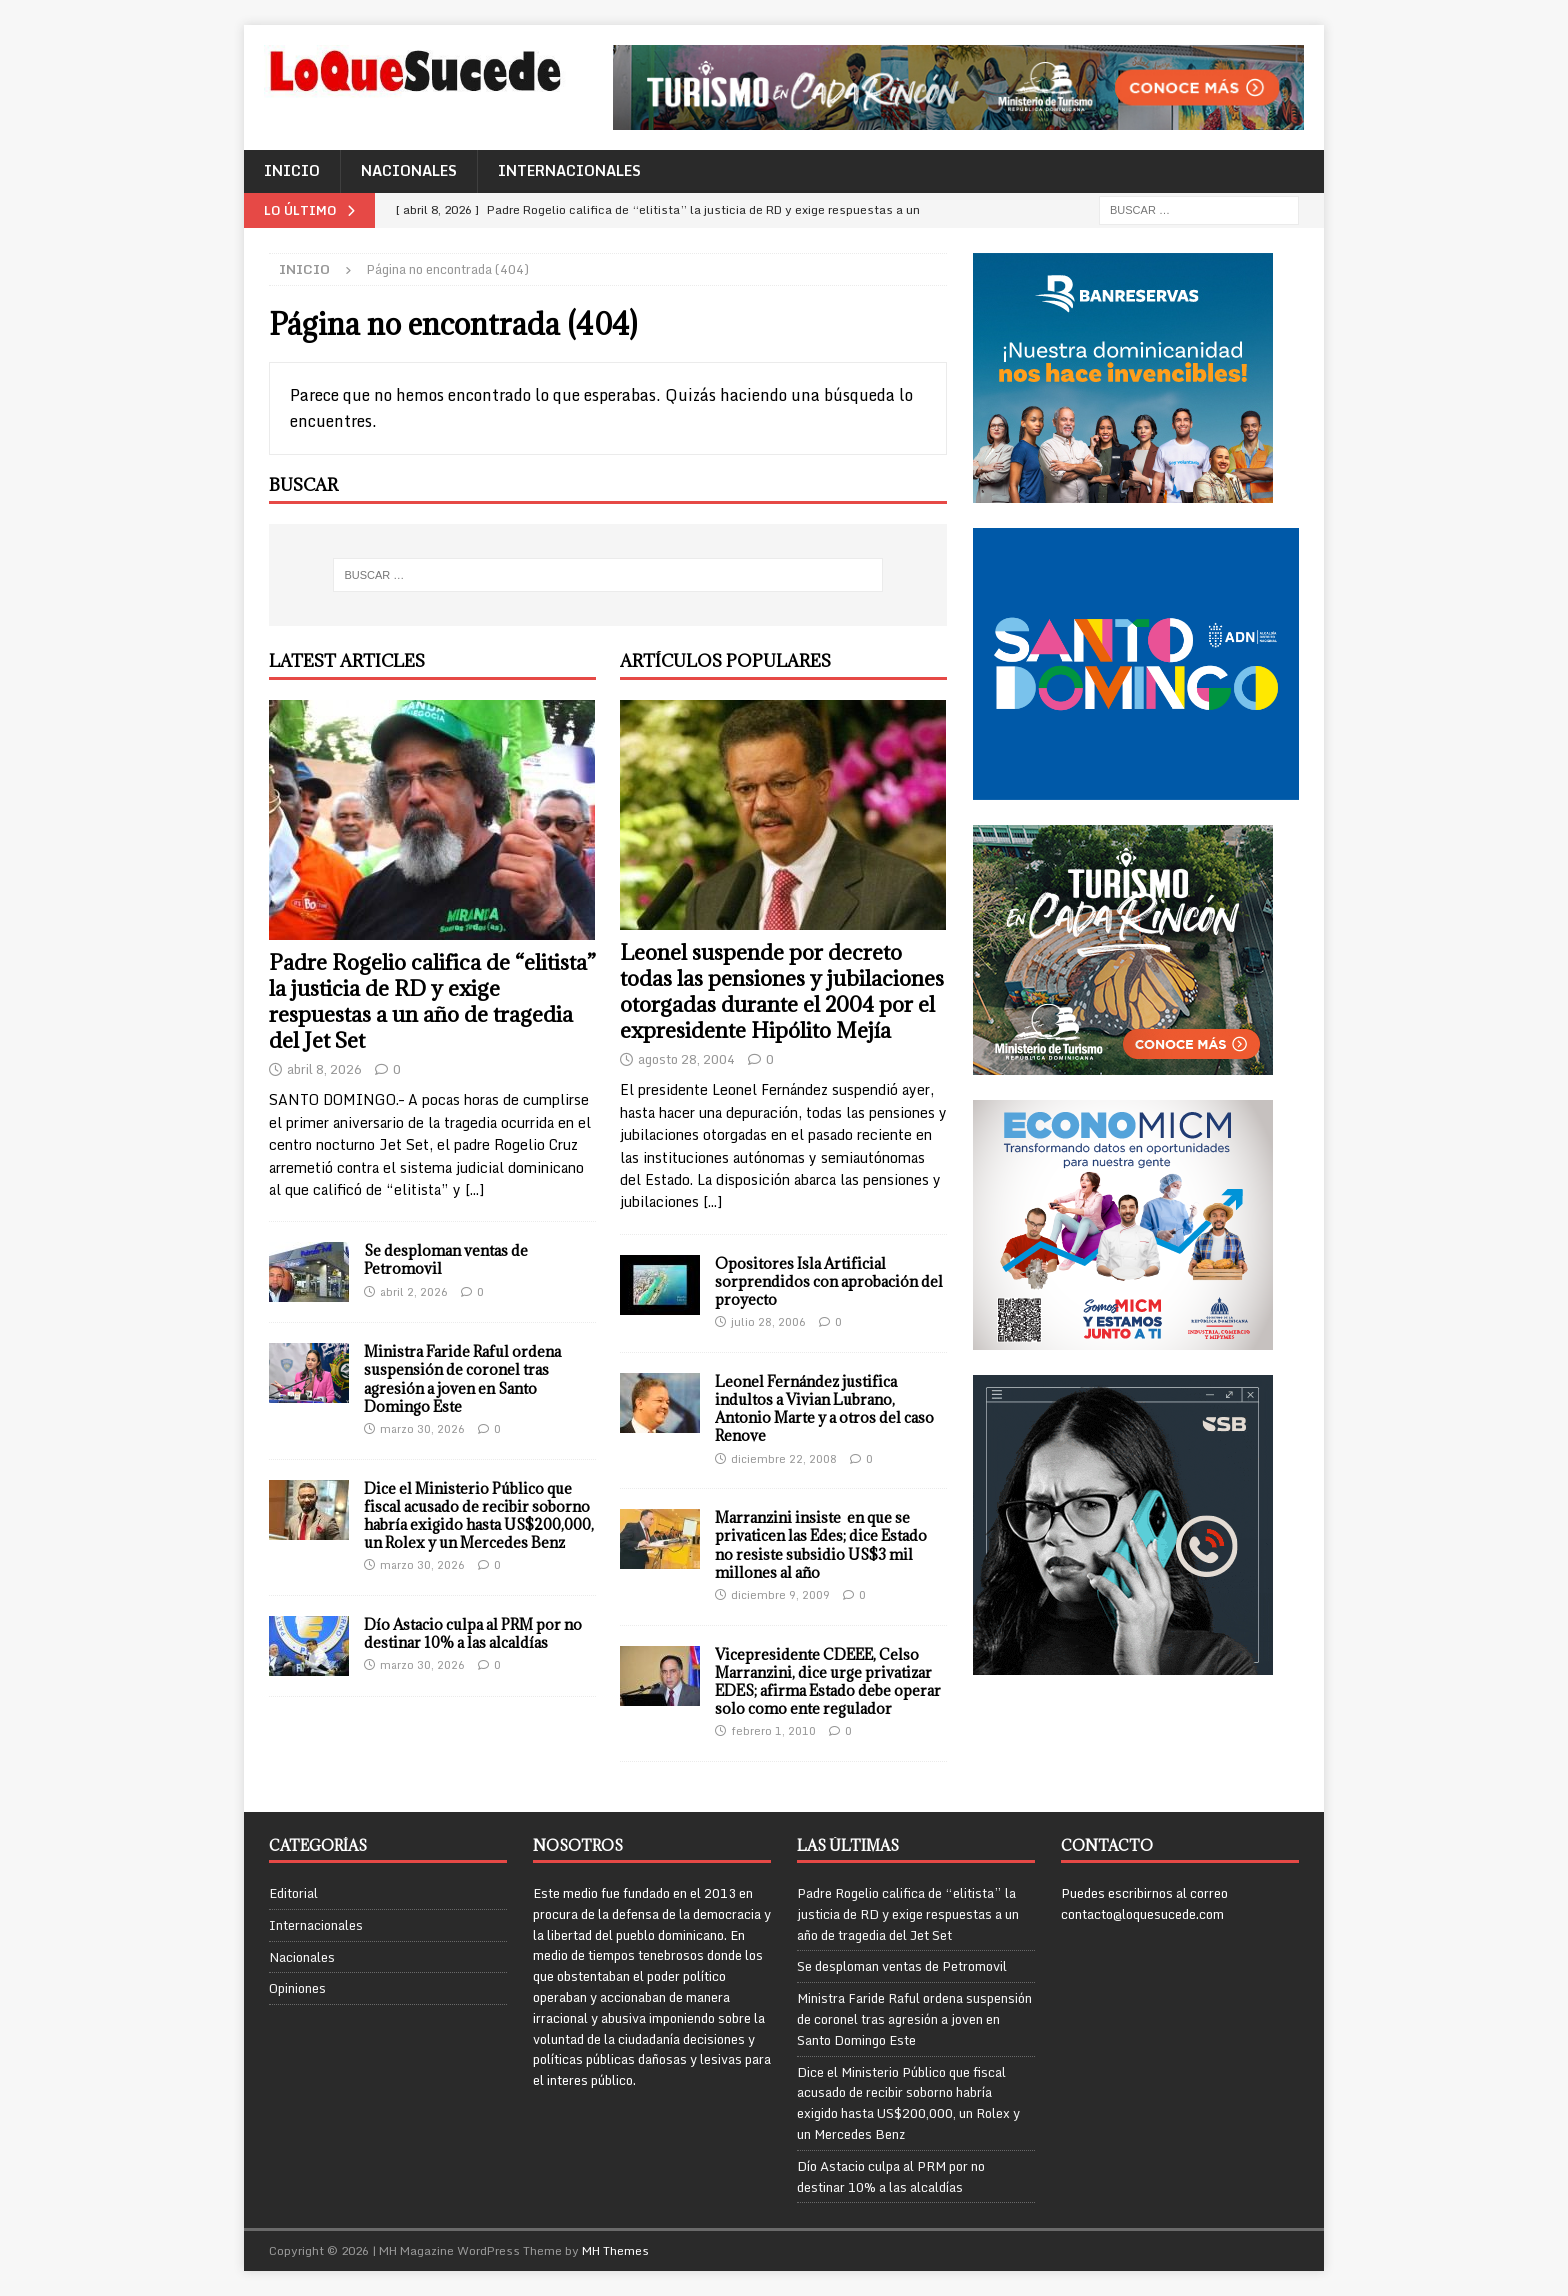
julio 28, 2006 (768, 1322)
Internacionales (569, 170)
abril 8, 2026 (324, 1069)
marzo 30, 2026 (422, 1429)
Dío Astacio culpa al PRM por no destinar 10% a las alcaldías (473, 1633)
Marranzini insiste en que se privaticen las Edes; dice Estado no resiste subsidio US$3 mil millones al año (821, 1545)
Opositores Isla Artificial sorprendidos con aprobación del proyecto (829, 1281)
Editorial (293, 1893)
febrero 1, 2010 (773, 1731)
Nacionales (409, 170)
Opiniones (297, 1988)
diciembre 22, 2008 (784, 1459)
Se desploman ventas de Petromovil (446, 1259)
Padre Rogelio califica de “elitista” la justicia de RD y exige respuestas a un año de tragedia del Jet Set (432, 1001)
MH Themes (615, 2250)
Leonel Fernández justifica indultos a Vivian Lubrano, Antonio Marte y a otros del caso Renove (824, 1409)
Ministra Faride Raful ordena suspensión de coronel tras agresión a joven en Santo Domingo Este (462, 1379)
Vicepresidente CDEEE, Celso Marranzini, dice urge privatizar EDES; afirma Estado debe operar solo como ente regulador (828, 1682)
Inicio (292, 170)
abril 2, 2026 (414, 1292)
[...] (474, 1189)
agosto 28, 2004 (686, 1059)
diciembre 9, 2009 (780, 1595)
